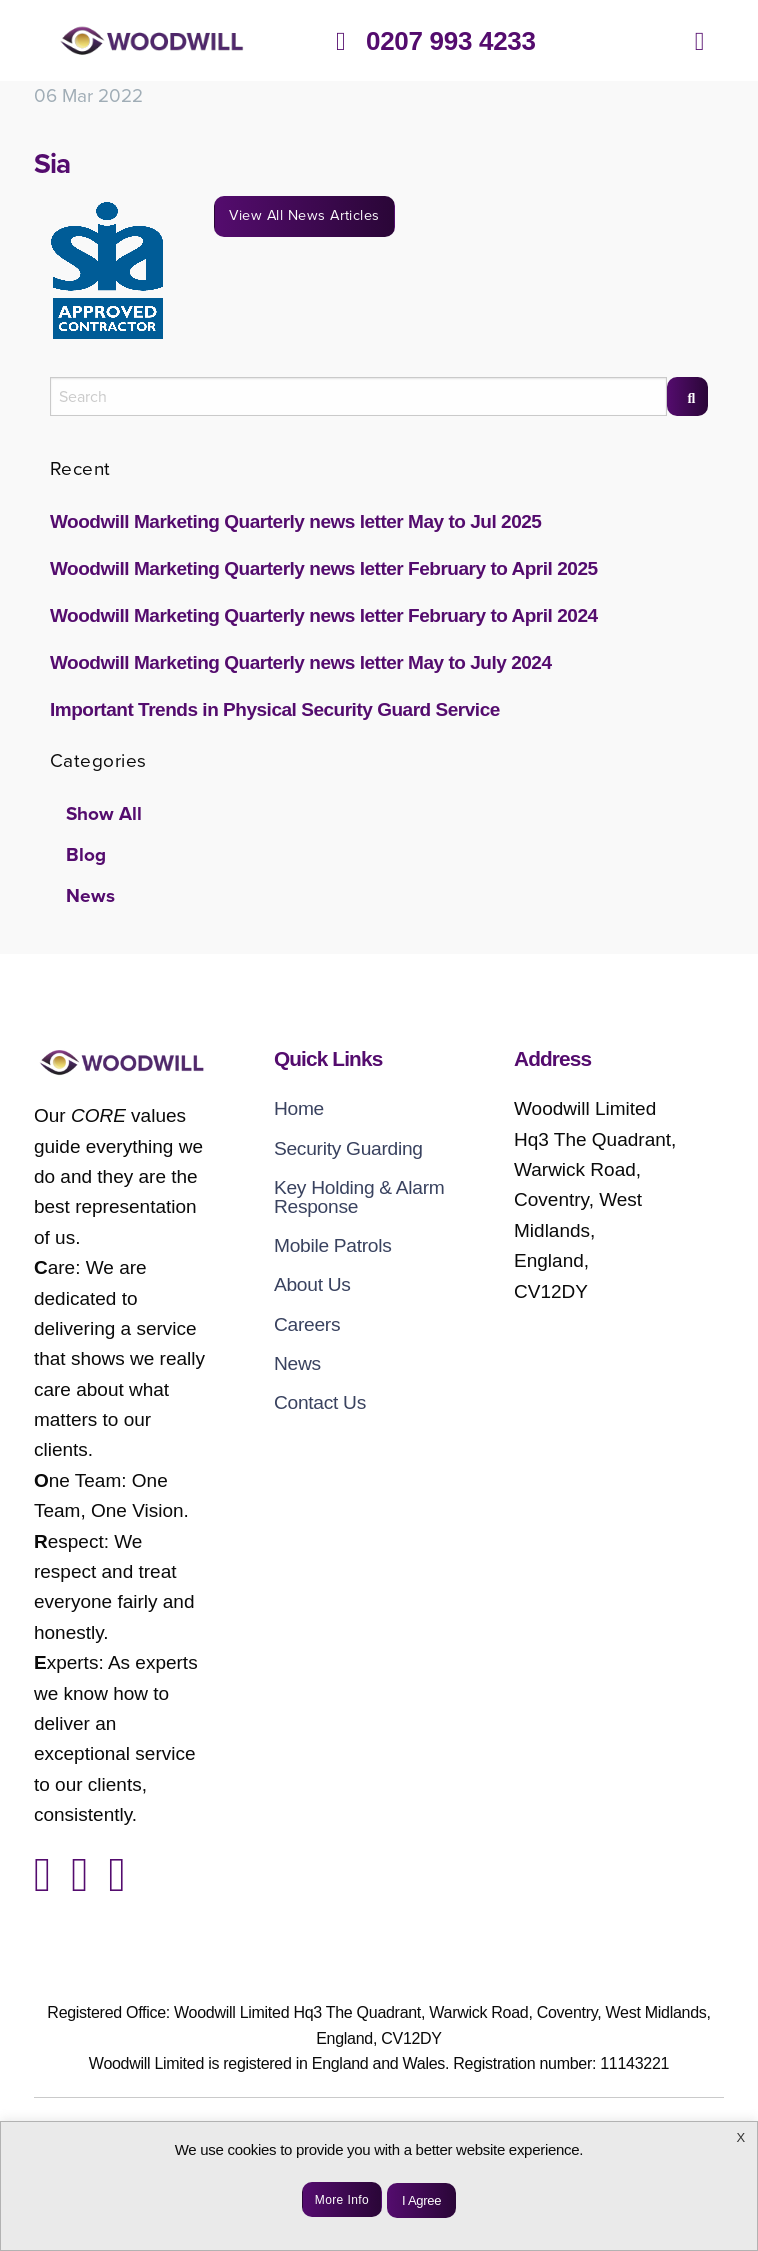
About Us (312, 1284)
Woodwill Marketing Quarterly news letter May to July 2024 (301, 662)
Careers (307, 1324)
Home (299, 1108)
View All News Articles (304, 215)
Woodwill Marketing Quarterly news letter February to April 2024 (324, 615)
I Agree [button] (421, 2200)
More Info (342, 2200)
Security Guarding (348, 1148)
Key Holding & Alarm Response (359, 1197)
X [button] (741, 2137)
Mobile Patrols (333, 1245)
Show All (104, 814)
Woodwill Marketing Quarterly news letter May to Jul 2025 (295, 521)
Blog (86, 855)
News (90, 896)
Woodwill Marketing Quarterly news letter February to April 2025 (324, 568)
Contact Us (320, 1402)
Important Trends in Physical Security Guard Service (275, 709)
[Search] (687, 396)
